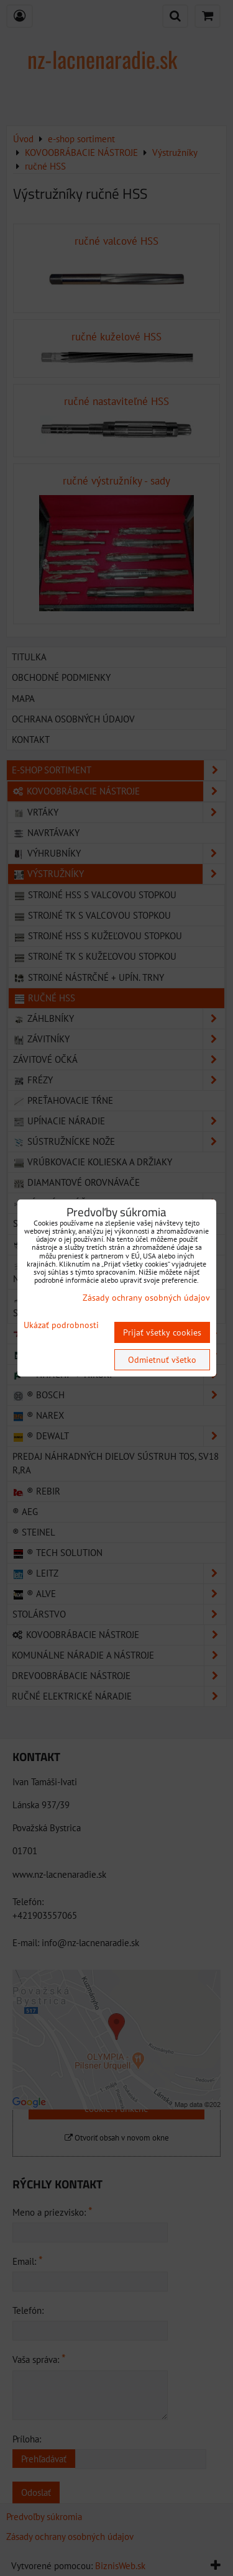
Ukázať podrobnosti (61, 1325)
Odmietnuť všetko (162, 1359)
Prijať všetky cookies (162, 1332)
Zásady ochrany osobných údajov (146, 1297)
